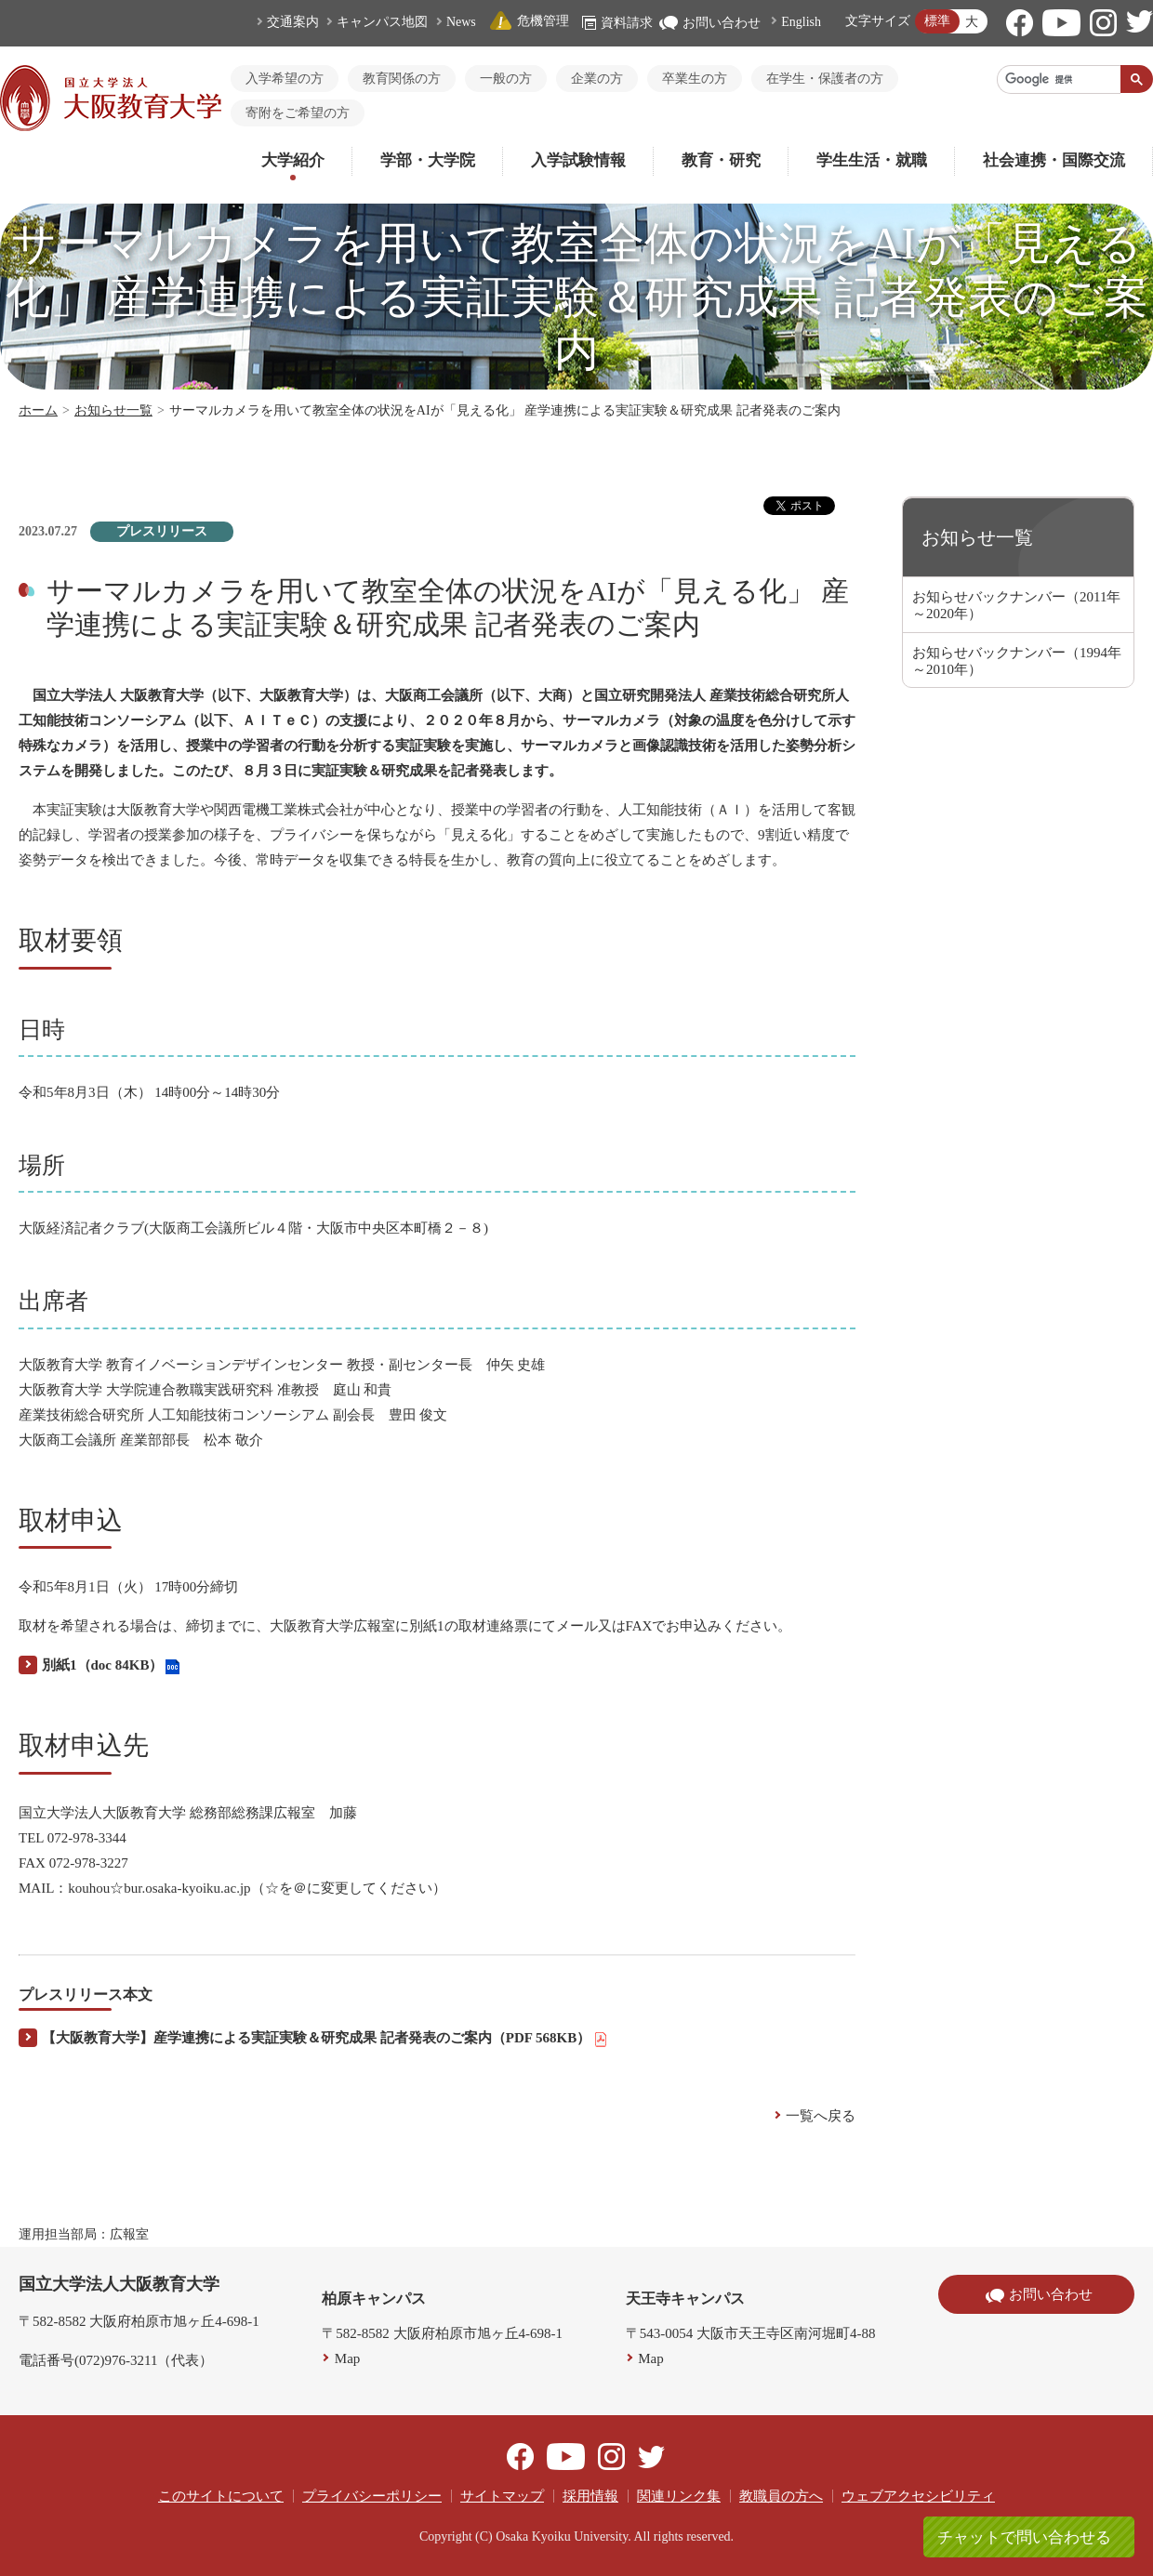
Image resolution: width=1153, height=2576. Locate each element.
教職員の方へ (781, 2496)
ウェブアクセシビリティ (918, 2496)
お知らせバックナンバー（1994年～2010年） (1016, 661)
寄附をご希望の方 (297, 113)
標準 (937, 21)
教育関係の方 (402, 79)
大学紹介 (293, 160)
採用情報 (590, 2496)
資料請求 (617, 23)
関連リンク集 (679, 2496)
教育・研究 (721, 160)
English (801, 22)
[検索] (1059, 79)
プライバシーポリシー (372, 2496)
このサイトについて (221, 2496)
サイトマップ (502, 2496)
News (461, 22)
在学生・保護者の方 (824, 79)
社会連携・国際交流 (1054, 160)
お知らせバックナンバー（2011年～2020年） (1016, 605)
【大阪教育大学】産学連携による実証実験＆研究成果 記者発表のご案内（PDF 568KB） (325, 2038)
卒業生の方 (694, 79)
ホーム (38, 410)
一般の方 (506, 79)
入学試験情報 (578, 160)
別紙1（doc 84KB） (110, 1666)
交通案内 (293, 22)
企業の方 (597, 79)
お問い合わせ (710, 23)
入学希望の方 (284, 79)
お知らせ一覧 (113, 410)
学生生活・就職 (871, 160)
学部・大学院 (427, 160)
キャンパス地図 (382, 22)
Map (348, 2358)
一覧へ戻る (820, 2115)
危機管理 (529, 21)
